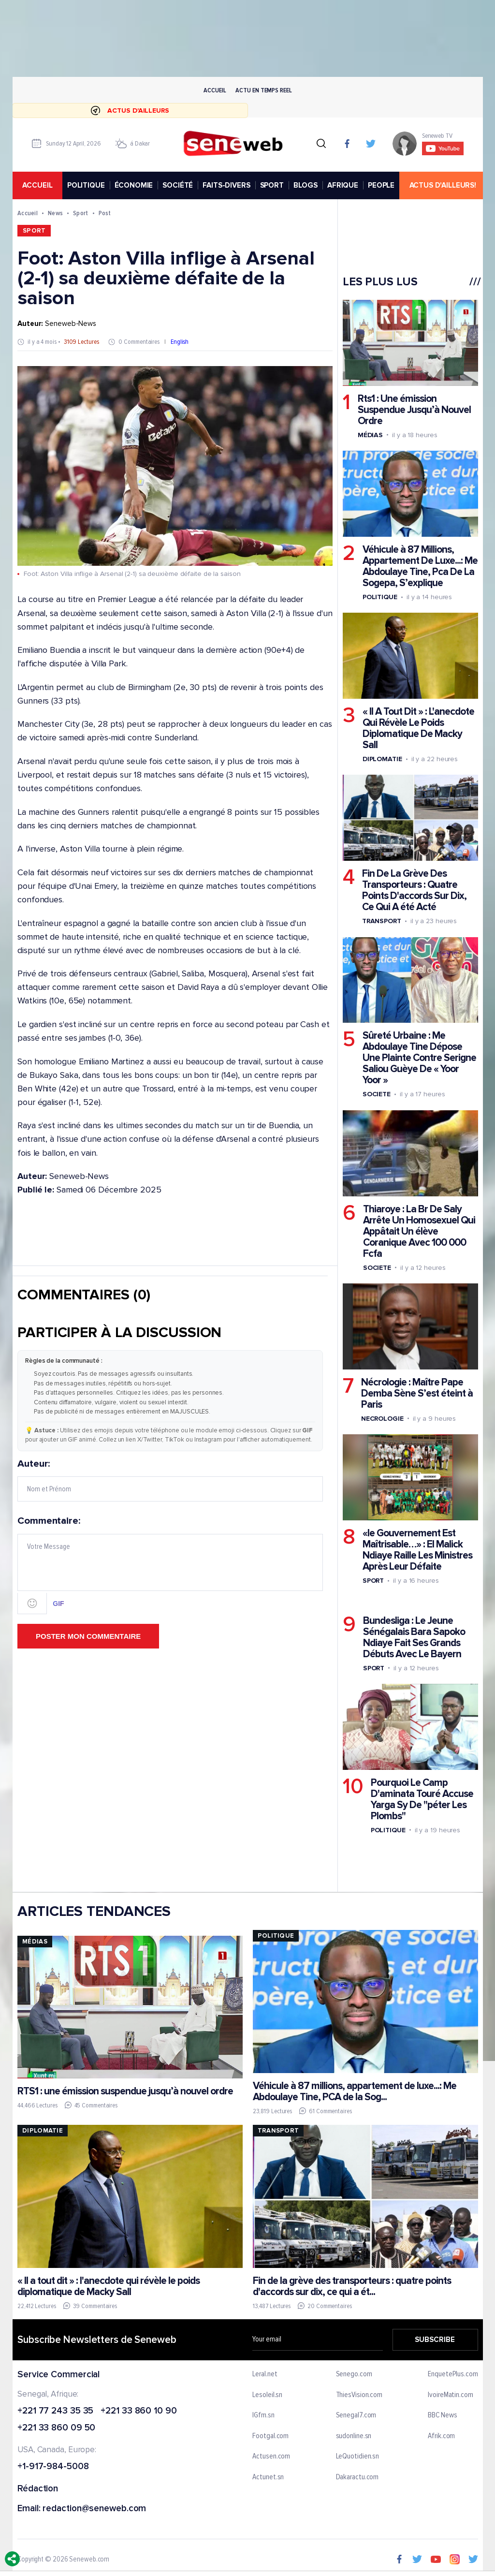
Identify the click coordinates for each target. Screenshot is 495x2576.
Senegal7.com (355, 2415)
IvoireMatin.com (450, 2394)
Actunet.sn (268, 2477)
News (55, 213)
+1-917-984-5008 (53, 2467)
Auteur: (170, 1480)
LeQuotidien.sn (357, 2456)
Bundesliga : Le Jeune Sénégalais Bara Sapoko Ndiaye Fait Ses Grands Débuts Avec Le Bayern (414, 1637)
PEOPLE (381, 185)
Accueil (215, 90)
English (180, 342)
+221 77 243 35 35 (55, 2411)
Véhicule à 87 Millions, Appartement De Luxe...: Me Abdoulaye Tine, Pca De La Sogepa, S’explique (419, 566)
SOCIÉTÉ (177, 185)
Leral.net (264, 2374)
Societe (376, 1094)
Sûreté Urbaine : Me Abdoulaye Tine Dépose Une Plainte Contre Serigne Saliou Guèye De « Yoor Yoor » (419, 1058)
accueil (37, 185)
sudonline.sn (353, 2436)
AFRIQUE (342, 185)
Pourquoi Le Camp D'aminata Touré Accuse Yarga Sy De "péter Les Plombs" (421, 1799)
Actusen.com (271, 2456)
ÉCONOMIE (133, 185)
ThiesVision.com (358, 2394)
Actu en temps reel (263, 90)
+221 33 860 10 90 (138, 2411)
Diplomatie (382, 759)
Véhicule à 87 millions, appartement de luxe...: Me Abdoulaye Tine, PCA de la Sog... (354, 2091)
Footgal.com (270, 2436)
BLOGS (305, 185)
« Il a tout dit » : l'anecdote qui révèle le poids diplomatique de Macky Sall (108, 2286)
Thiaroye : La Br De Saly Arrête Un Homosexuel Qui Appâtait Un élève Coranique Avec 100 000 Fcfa (419, 1231)
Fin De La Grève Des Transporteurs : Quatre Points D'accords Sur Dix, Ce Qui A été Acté (414, 890)
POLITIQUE (85, 185)
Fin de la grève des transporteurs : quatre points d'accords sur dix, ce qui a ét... (351, 2286)
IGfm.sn (263, 2415)
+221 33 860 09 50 (56, 2428)
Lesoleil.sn (267, 2394)
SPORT (271, 185)
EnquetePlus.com (453, 2374)
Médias (369, 435)
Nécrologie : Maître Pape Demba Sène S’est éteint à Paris (416, 1393)
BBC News (442, 2415)
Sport (80, 213)
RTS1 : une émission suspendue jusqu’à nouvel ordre (125, 2091)
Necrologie (382, 1418)
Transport (381, 921)
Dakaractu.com (357, 2477)
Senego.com (353, 2374)
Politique (379, 597)
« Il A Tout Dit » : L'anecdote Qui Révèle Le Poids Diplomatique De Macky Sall (418, 729)
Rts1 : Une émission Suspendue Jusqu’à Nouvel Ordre (413, 410)
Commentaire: (170, 1565)
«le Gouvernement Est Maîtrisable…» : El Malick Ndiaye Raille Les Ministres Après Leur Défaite (417, 1550)
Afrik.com (441, 2436)
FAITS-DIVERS (226, 185)
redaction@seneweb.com (94, 2509)
